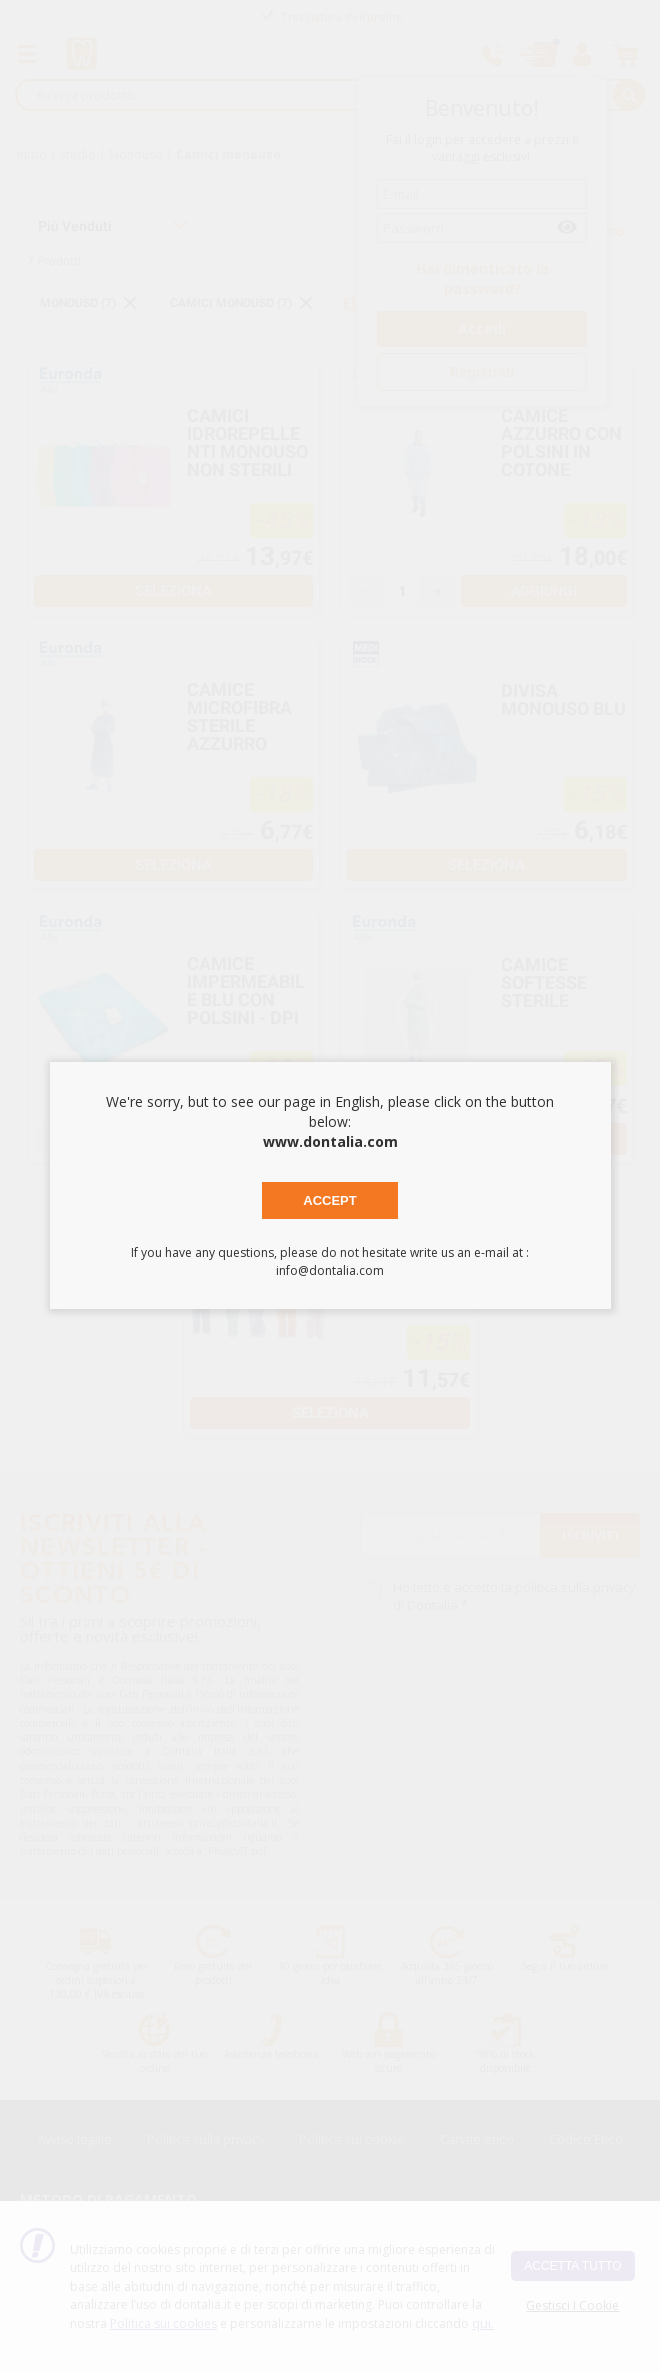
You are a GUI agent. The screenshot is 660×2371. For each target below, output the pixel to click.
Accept (329, 1200)
